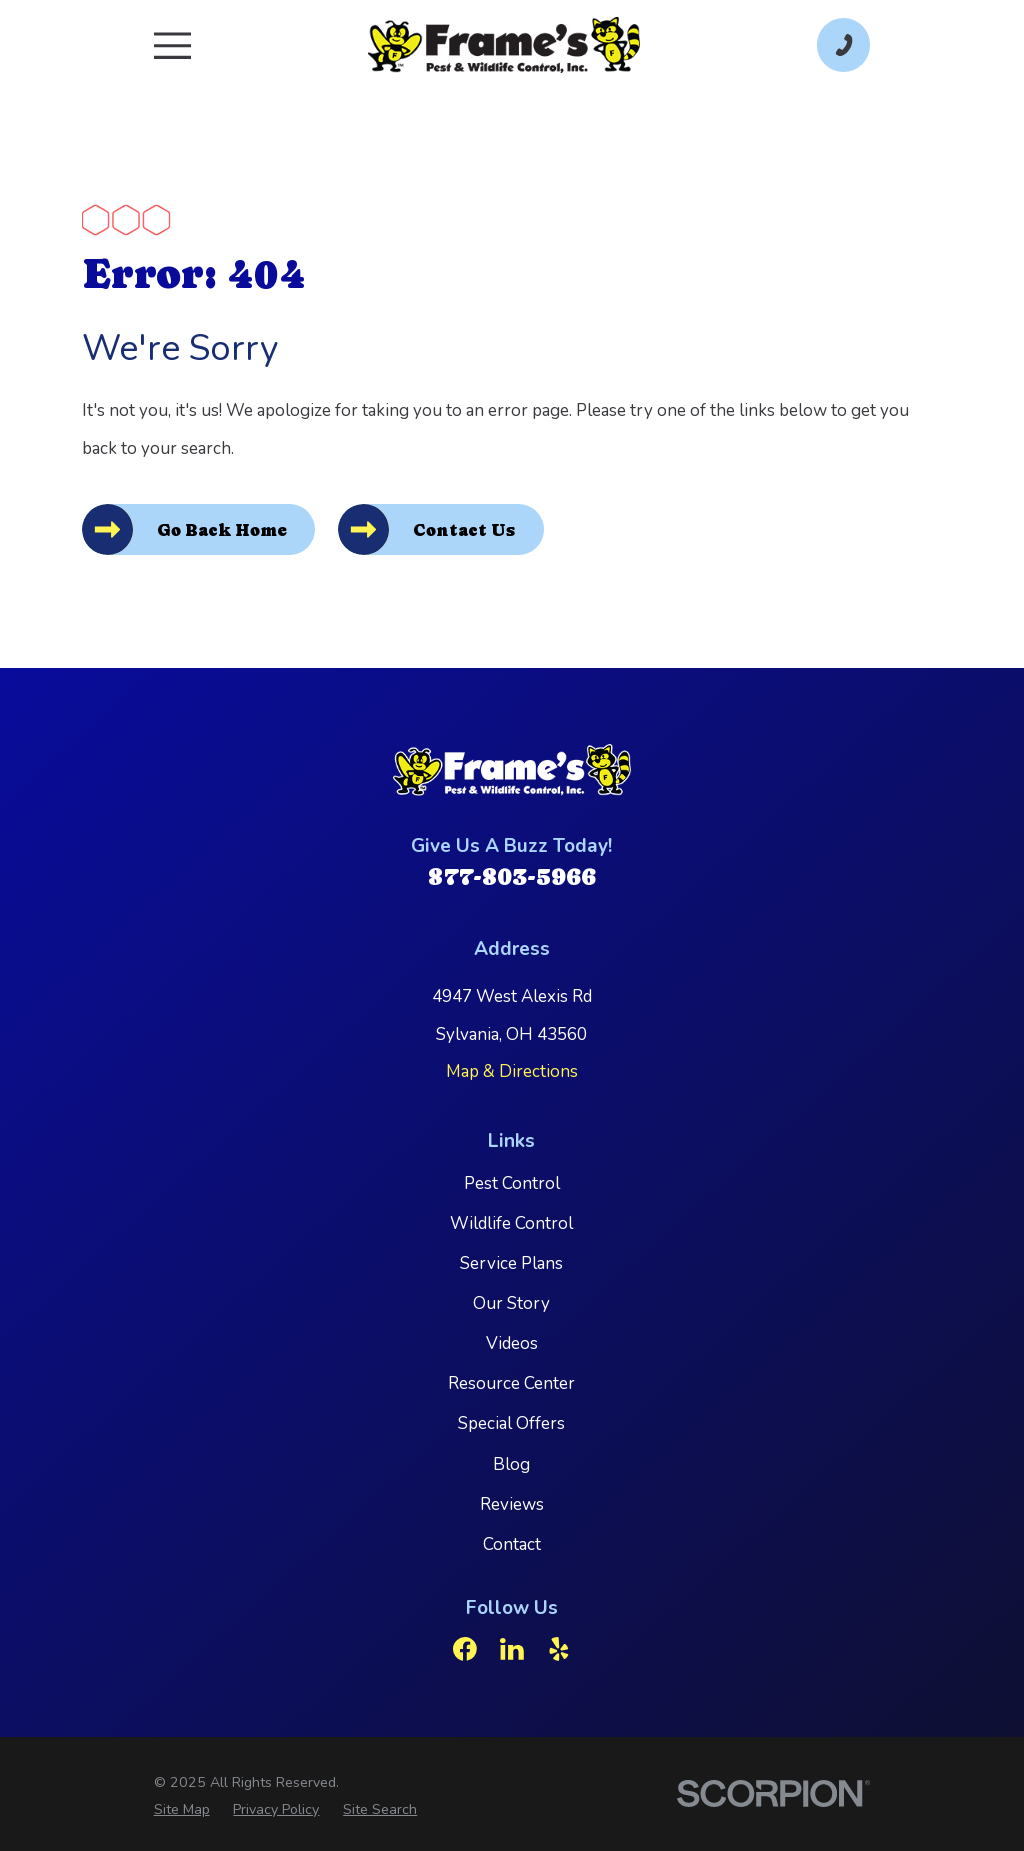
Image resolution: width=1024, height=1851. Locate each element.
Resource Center (511, 1384)
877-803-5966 (512, 876)
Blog (511, 1464)
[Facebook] (465, 1650)
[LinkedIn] (512, 1650)
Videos (512, 1343)
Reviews (512, 1504)
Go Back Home (222, 530)
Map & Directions (512, 1071)
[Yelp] (559, 1650)
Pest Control (512, 1183)
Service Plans (511, 1263)
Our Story (511, 1303)
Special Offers (511, 1424)
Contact (512, 1544)
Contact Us (465, 530)
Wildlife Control (511, 1223)
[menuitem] (182, 1809)
